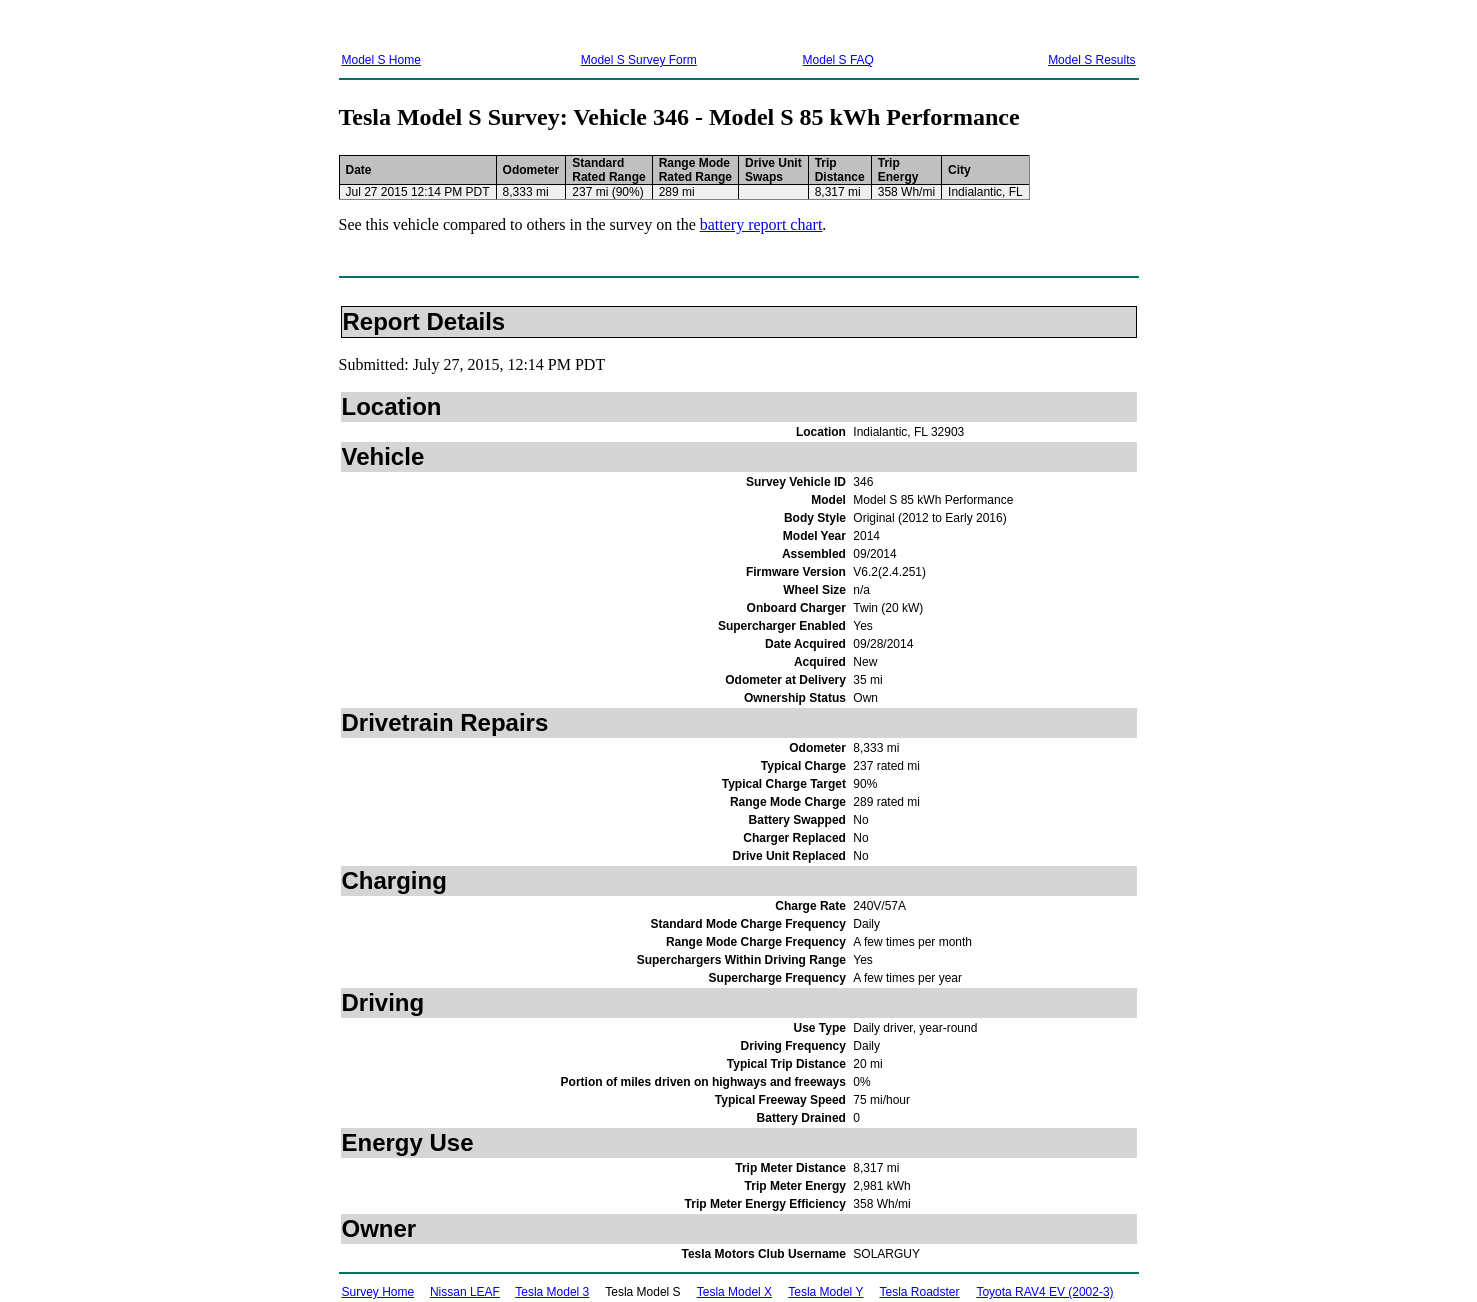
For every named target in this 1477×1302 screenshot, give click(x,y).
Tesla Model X (734, 1292)
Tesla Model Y (825, 1292)
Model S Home (381, 60)
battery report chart (761, 224)
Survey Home (378, 1292)
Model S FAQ (838, 60)
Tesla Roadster (920, 1292)
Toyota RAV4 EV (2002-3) (1044, 1292)
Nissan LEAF (465, 1292)
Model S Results (1091, 60)
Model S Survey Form (639, 60)
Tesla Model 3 (552, 1292)
